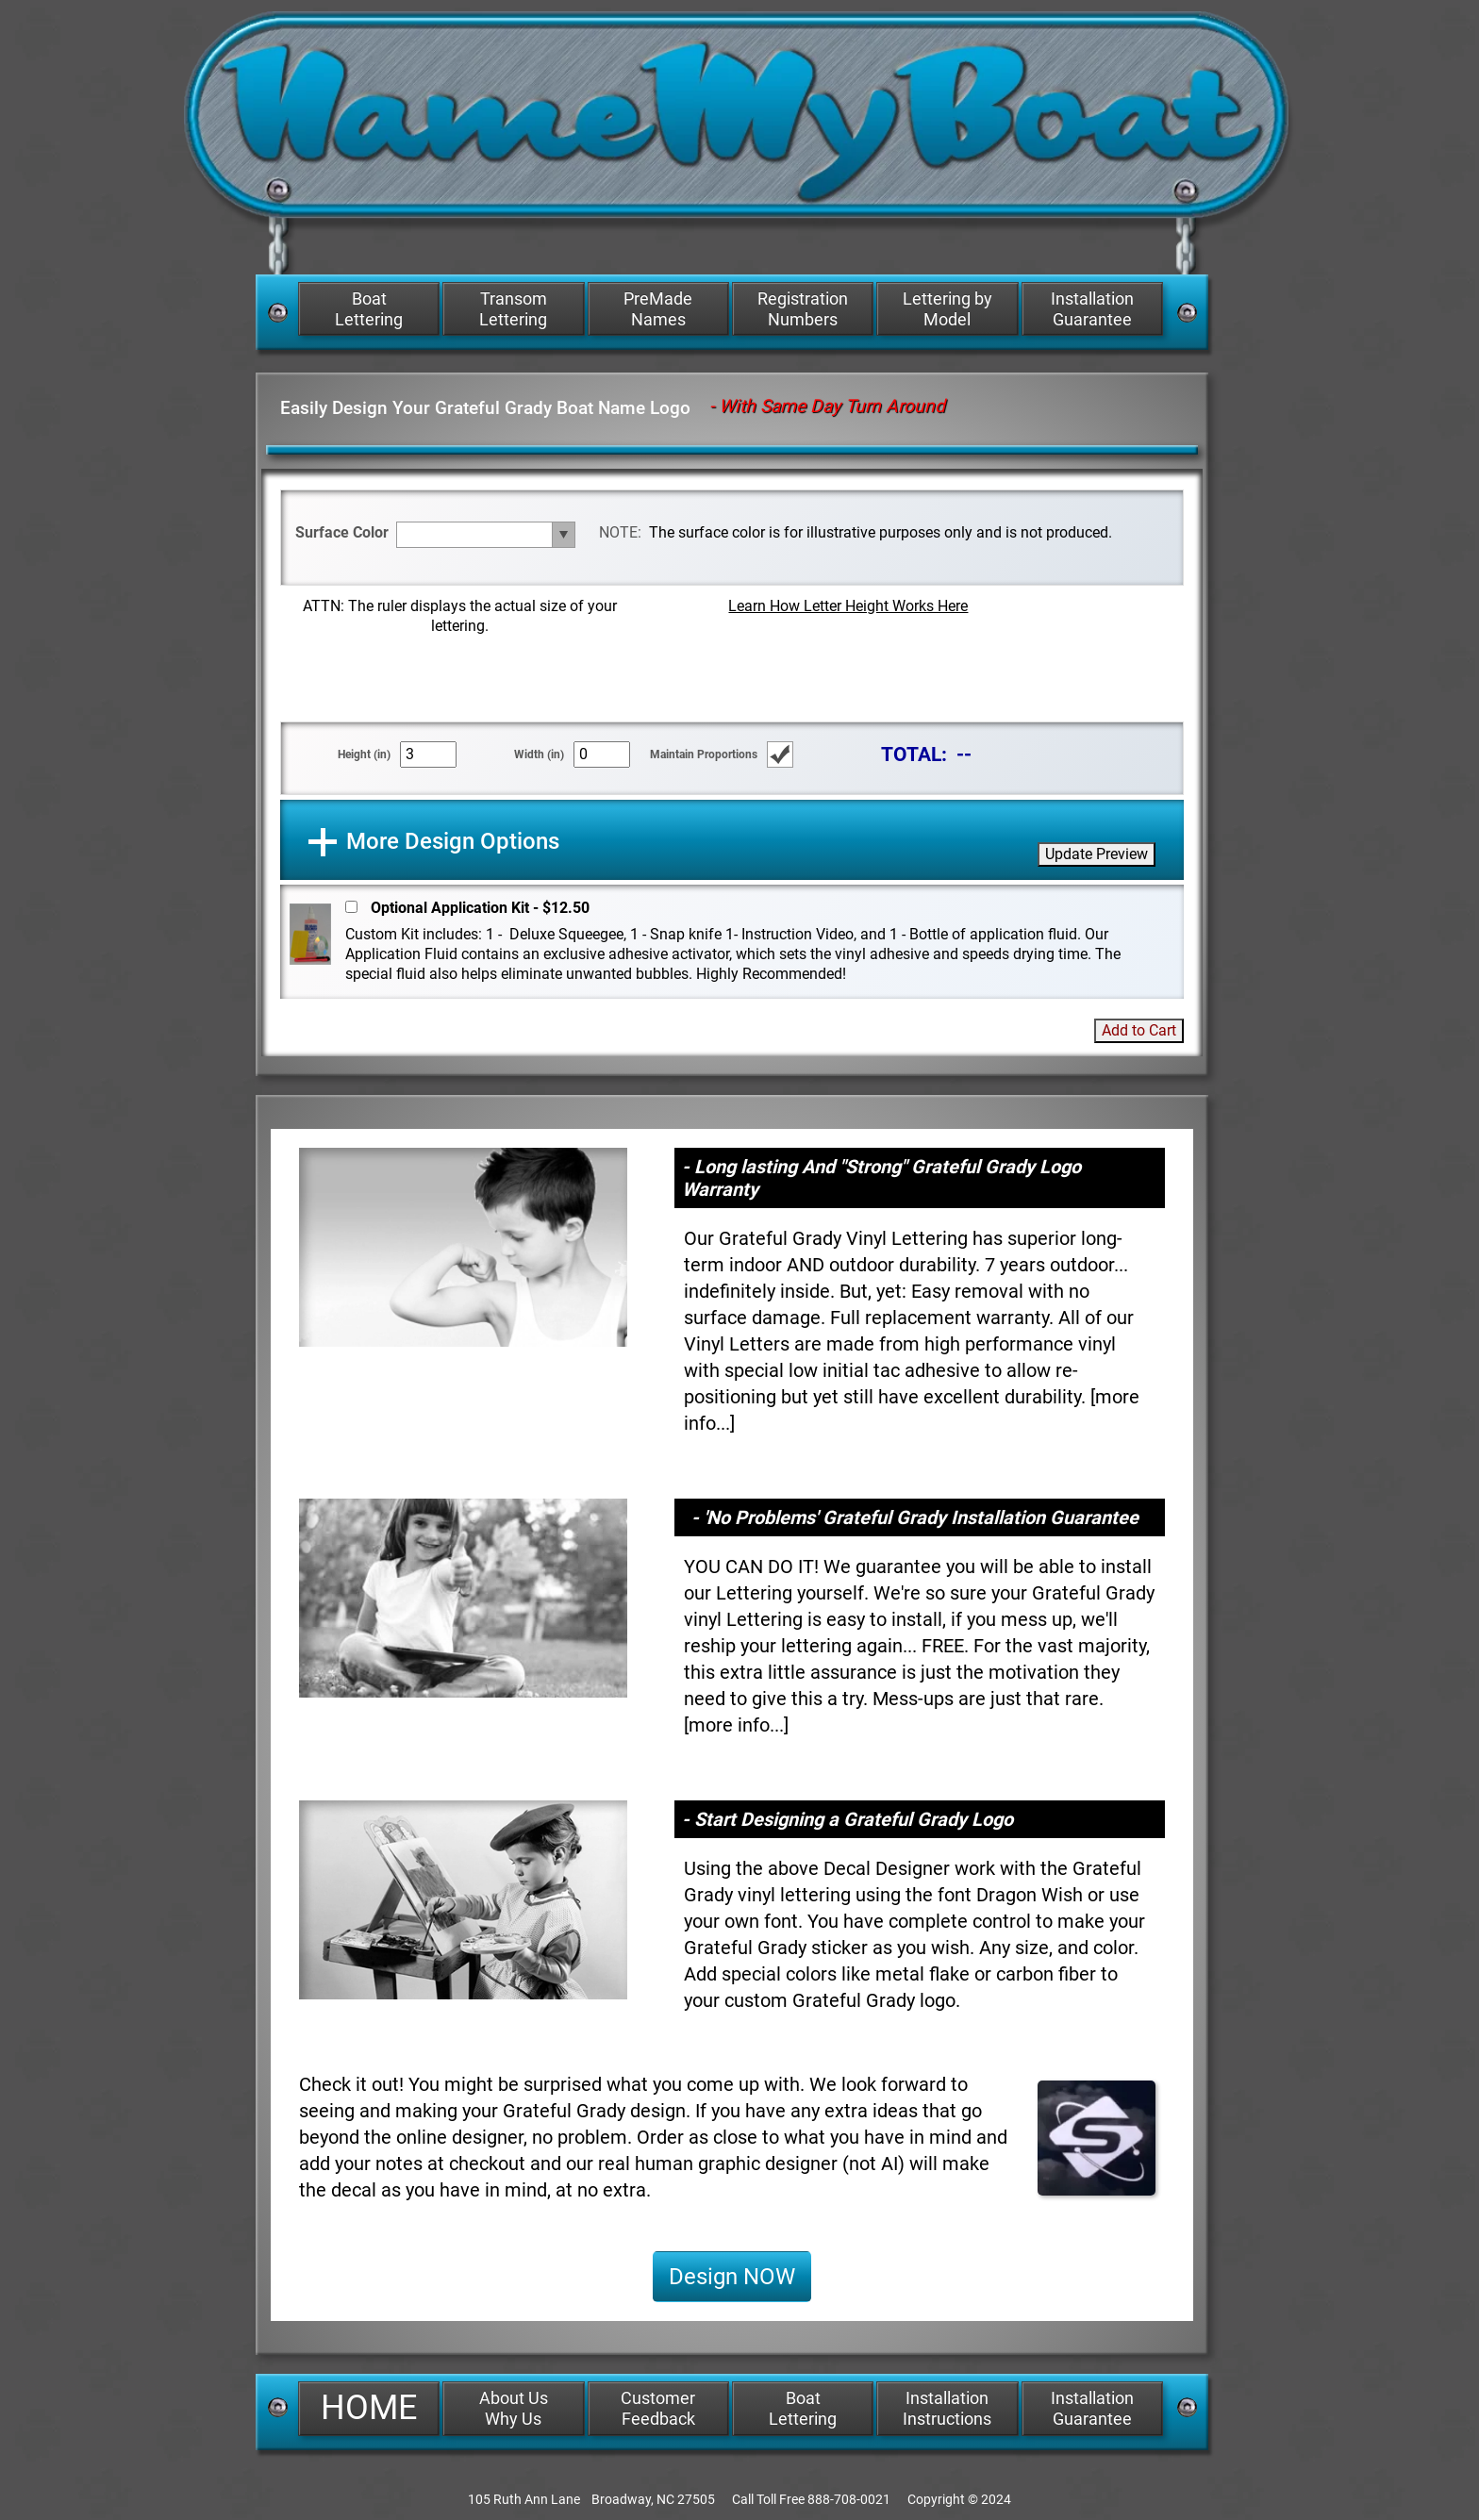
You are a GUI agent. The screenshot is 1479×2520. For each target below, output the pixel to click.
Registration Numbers (802, 309)
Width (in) (539, 754)
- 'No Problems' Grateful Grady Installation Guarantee (914, 1517)
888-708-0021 (848, 2499)
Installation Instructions (947, 2408)
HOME (369, 2408)
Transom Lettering (513, 309)
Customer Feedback (658, 2408)
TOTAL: (914, 754)
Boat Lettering (369, 309)
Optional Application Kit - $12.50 (480, 908)
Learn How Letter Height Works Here (848, 606)
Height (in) (364, 754)
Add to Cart (1139, 1030)
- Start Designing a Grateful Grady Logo (847, 1819)
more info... (736, 1725)
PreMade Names (657, 309)
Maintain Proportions (703, 754)
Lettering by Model (947, 309)
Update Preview (1096, 854)
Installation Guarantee (1092, 309)
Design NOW (732, 2276)
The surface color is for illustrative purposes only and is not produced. (880, 532)
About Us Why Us (513, 2408)
